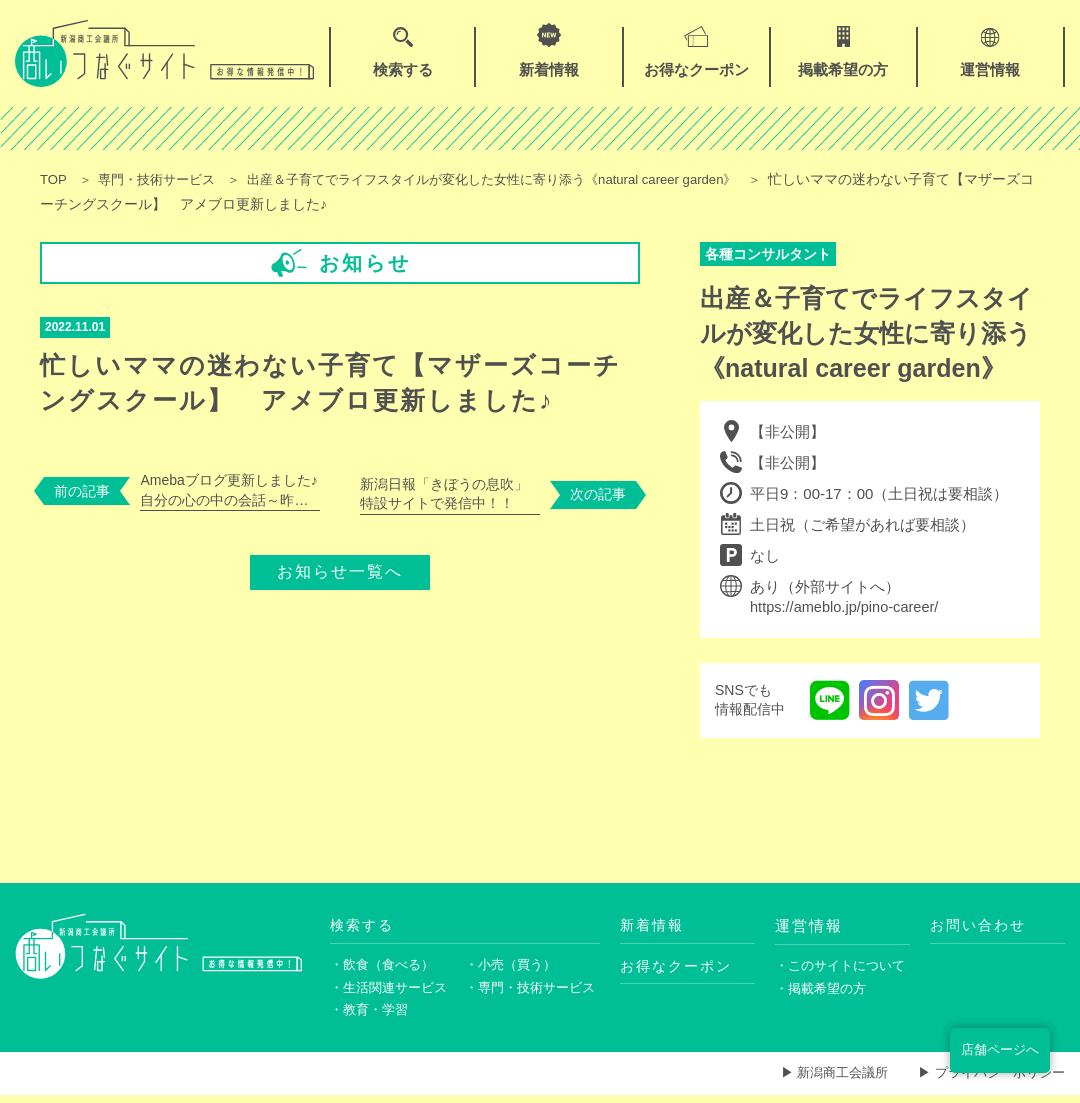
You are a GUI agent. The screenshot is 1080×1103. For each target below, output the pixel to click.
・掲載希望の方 (824, 992)
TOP (54, 179)
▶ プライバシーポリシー (986, 1081)
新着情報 (654, 925)
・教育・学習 (372, 1016)
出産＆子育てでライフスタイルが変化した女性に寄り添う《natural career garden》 (525, 179)
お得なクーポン (679, 967)
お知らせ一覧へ (340, 564)
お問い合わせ (981, 925)
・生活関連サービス (393, 992)
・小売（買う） (514, 967)
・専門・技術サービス (532, 992)
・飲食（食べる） (386, 967)
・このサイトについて (842, 967)
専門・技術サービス (165, 179)
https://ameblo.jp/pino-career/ (847, 607)
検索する (364, 925)
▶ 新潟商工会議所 (819, 1081)
